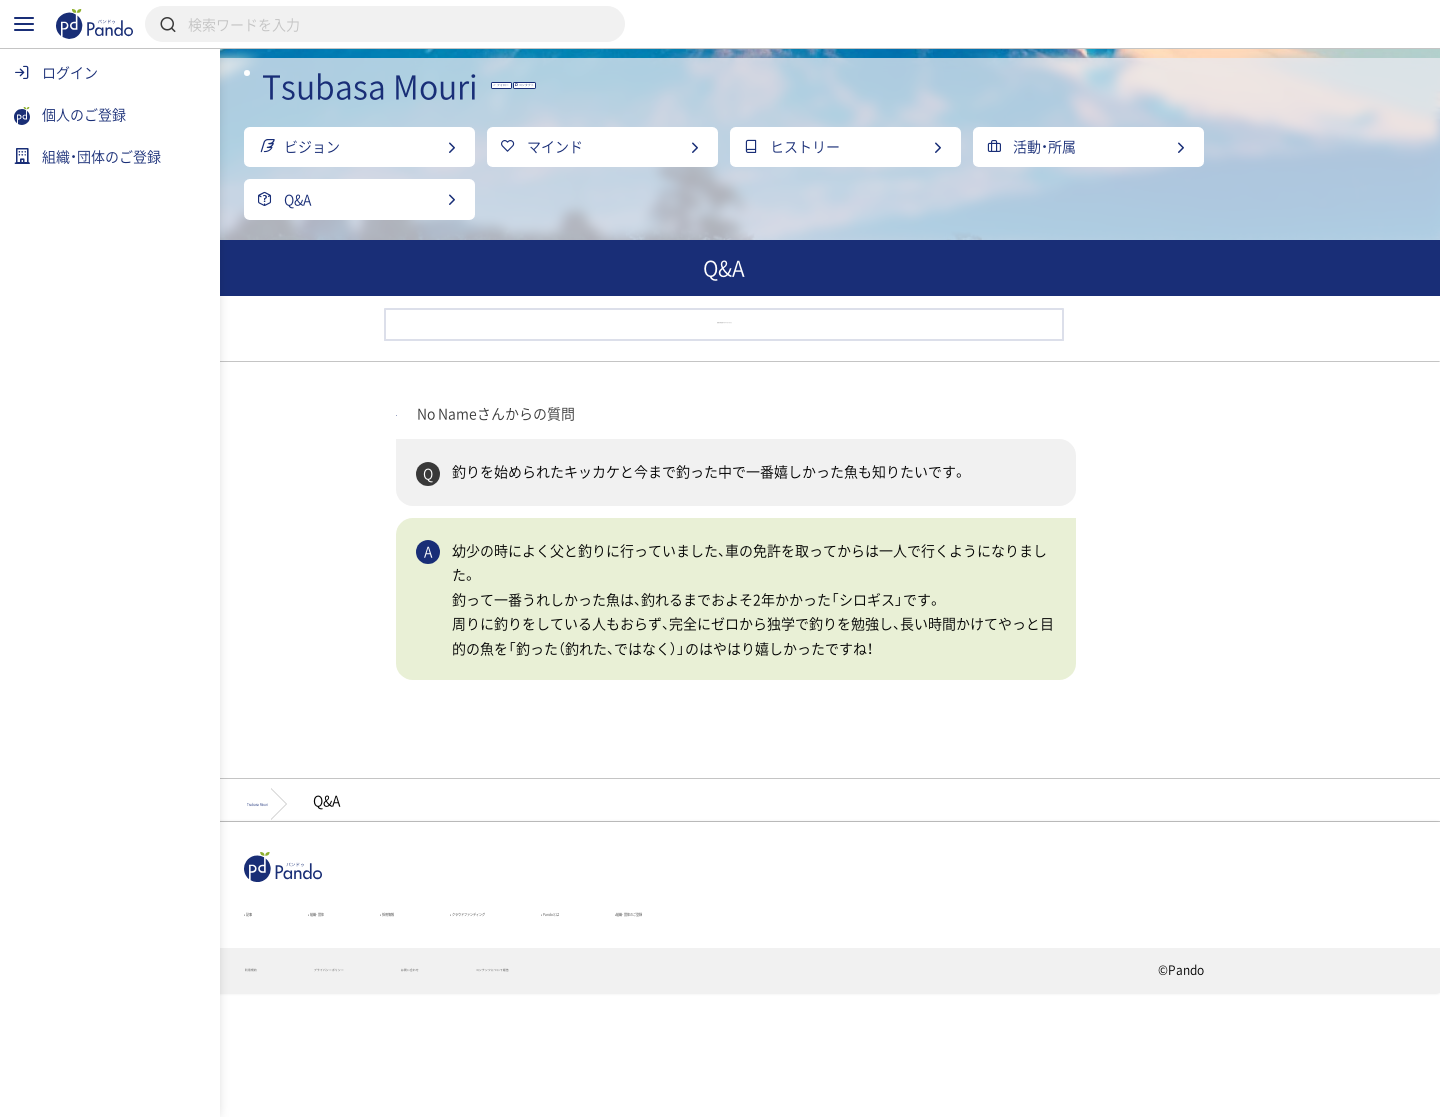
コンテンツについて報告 (834, 1093)
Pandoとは (941, 1022)
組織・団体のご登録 (1099, 1022)
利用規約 (375, 1093)
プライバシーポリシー (518, 1093)
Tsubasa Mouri (410, 895)
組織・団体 (476, 1022)
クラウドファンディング (766, 1022)
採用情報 (598, 1022)
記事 (367, 1022)
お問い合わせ (673, 1093)
